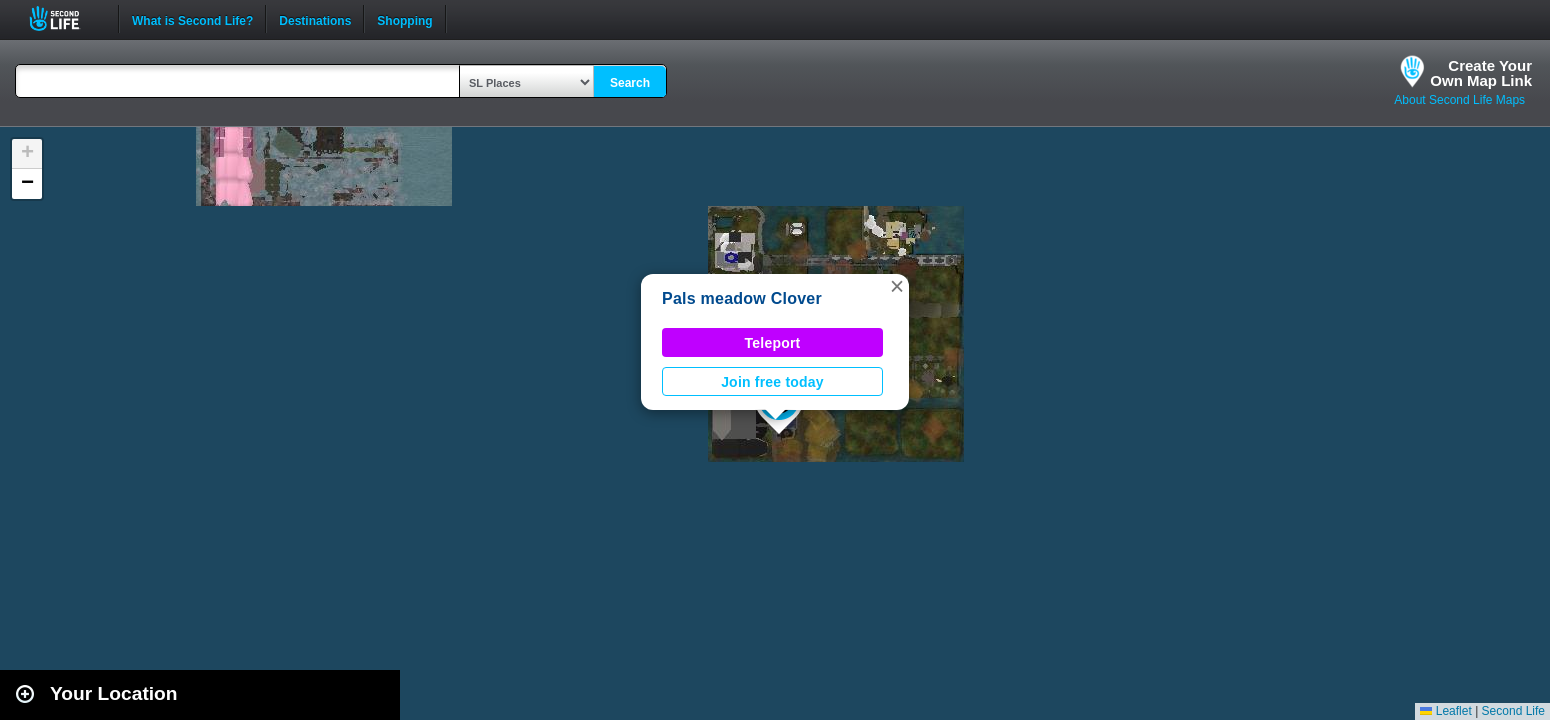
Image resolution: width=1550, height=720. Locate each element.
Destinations (315, 19)
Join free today (772, 382)
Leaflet (1445, 711)
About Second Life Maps (1459, 100)
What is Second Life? (192, 19)
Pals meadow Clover (742, 298)
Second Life (65, 18)
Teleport (773, 343)
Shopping (404, 19)
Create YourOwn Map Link (1481, 73)
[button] (897, 286)
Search (630, 83)
